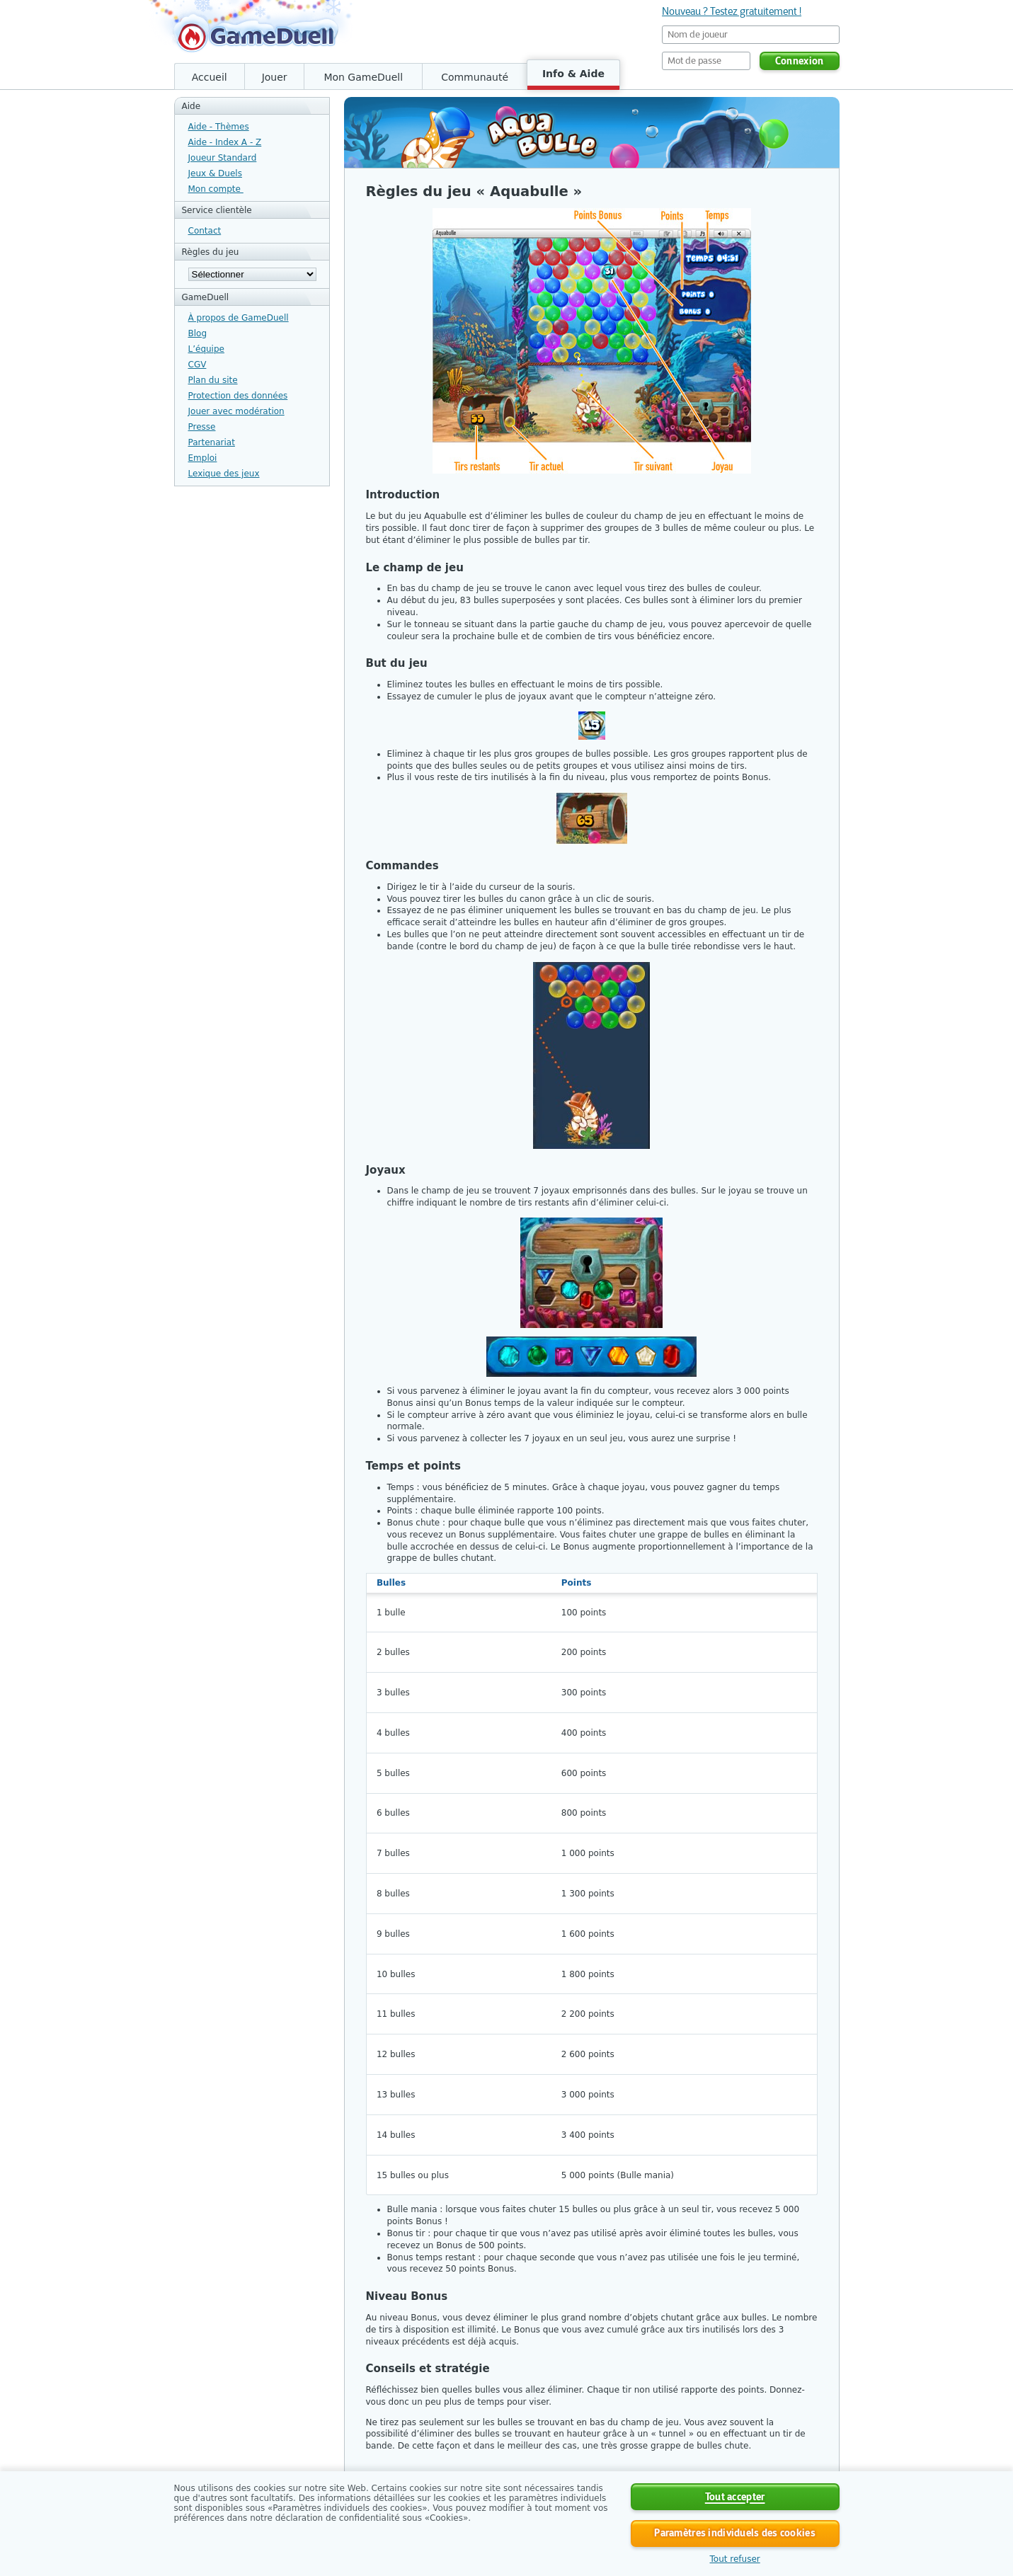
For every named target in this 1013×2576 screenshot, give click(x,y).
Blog (197, 333)
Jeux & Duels (215, 173)
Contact (205, 231)
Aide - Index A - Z (225, 142)
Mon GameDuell (363, 77)
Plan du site (213, 380)
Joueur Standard (222, 158)
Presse (202, 427)
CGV (197, 365)
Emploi (202, 458)
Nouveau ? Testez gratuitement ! (731, 11)
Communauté (474, 77)
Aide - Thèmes (218, 127)
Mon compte (216, 189)
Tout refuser (735, 2559)
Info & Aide (573, 73)
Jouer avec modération (236, 411)
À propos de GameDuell (238, 318)
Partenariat (211, 442)
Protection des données (238, 396)
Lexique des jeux (224, 474)
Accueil (209, 77)
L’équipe (206, 349)
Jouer (274, 77)
